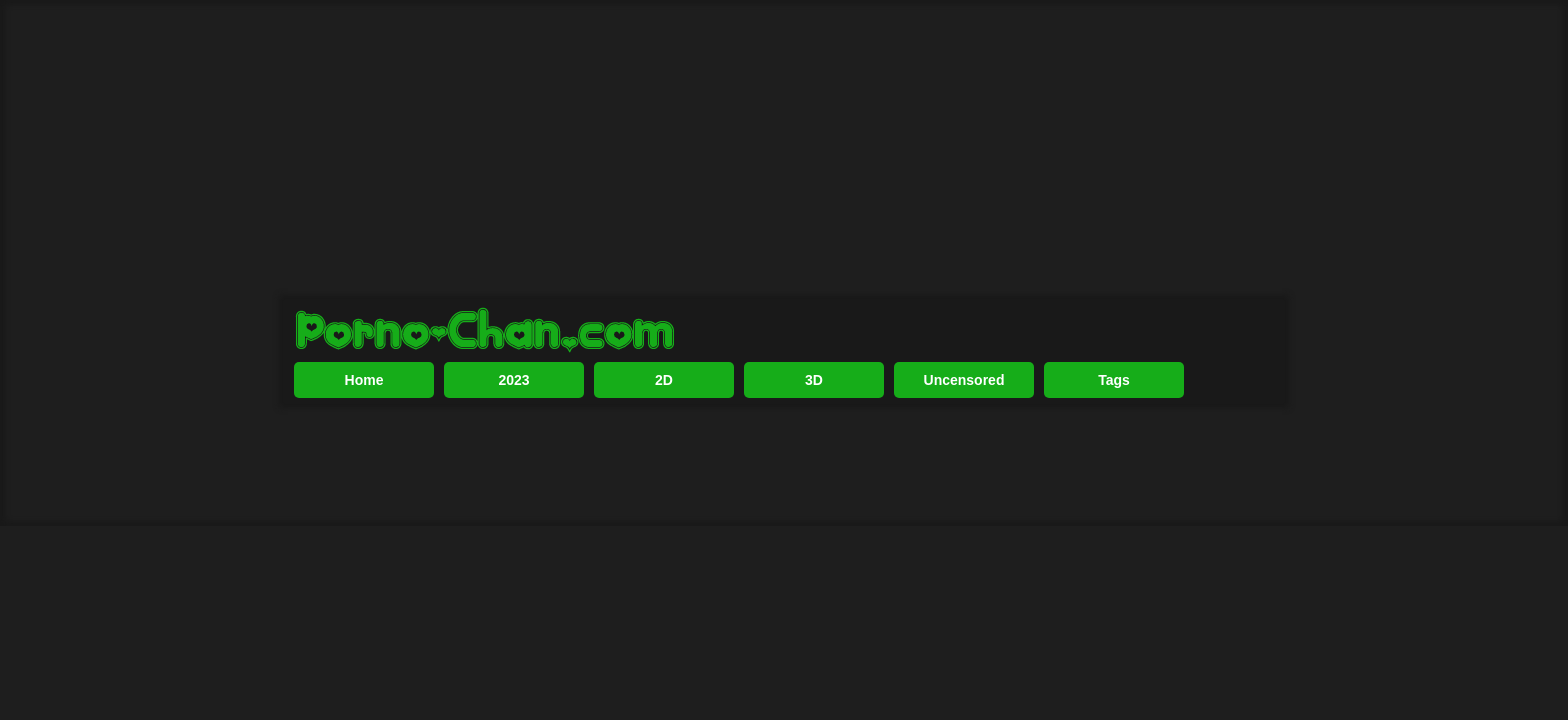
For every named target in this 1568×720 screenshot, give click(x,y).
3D (814, 445)
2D (664, 445)
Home (364, 445)
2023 (513, 445)
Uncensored (964, 445)
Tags (1114, 445)
